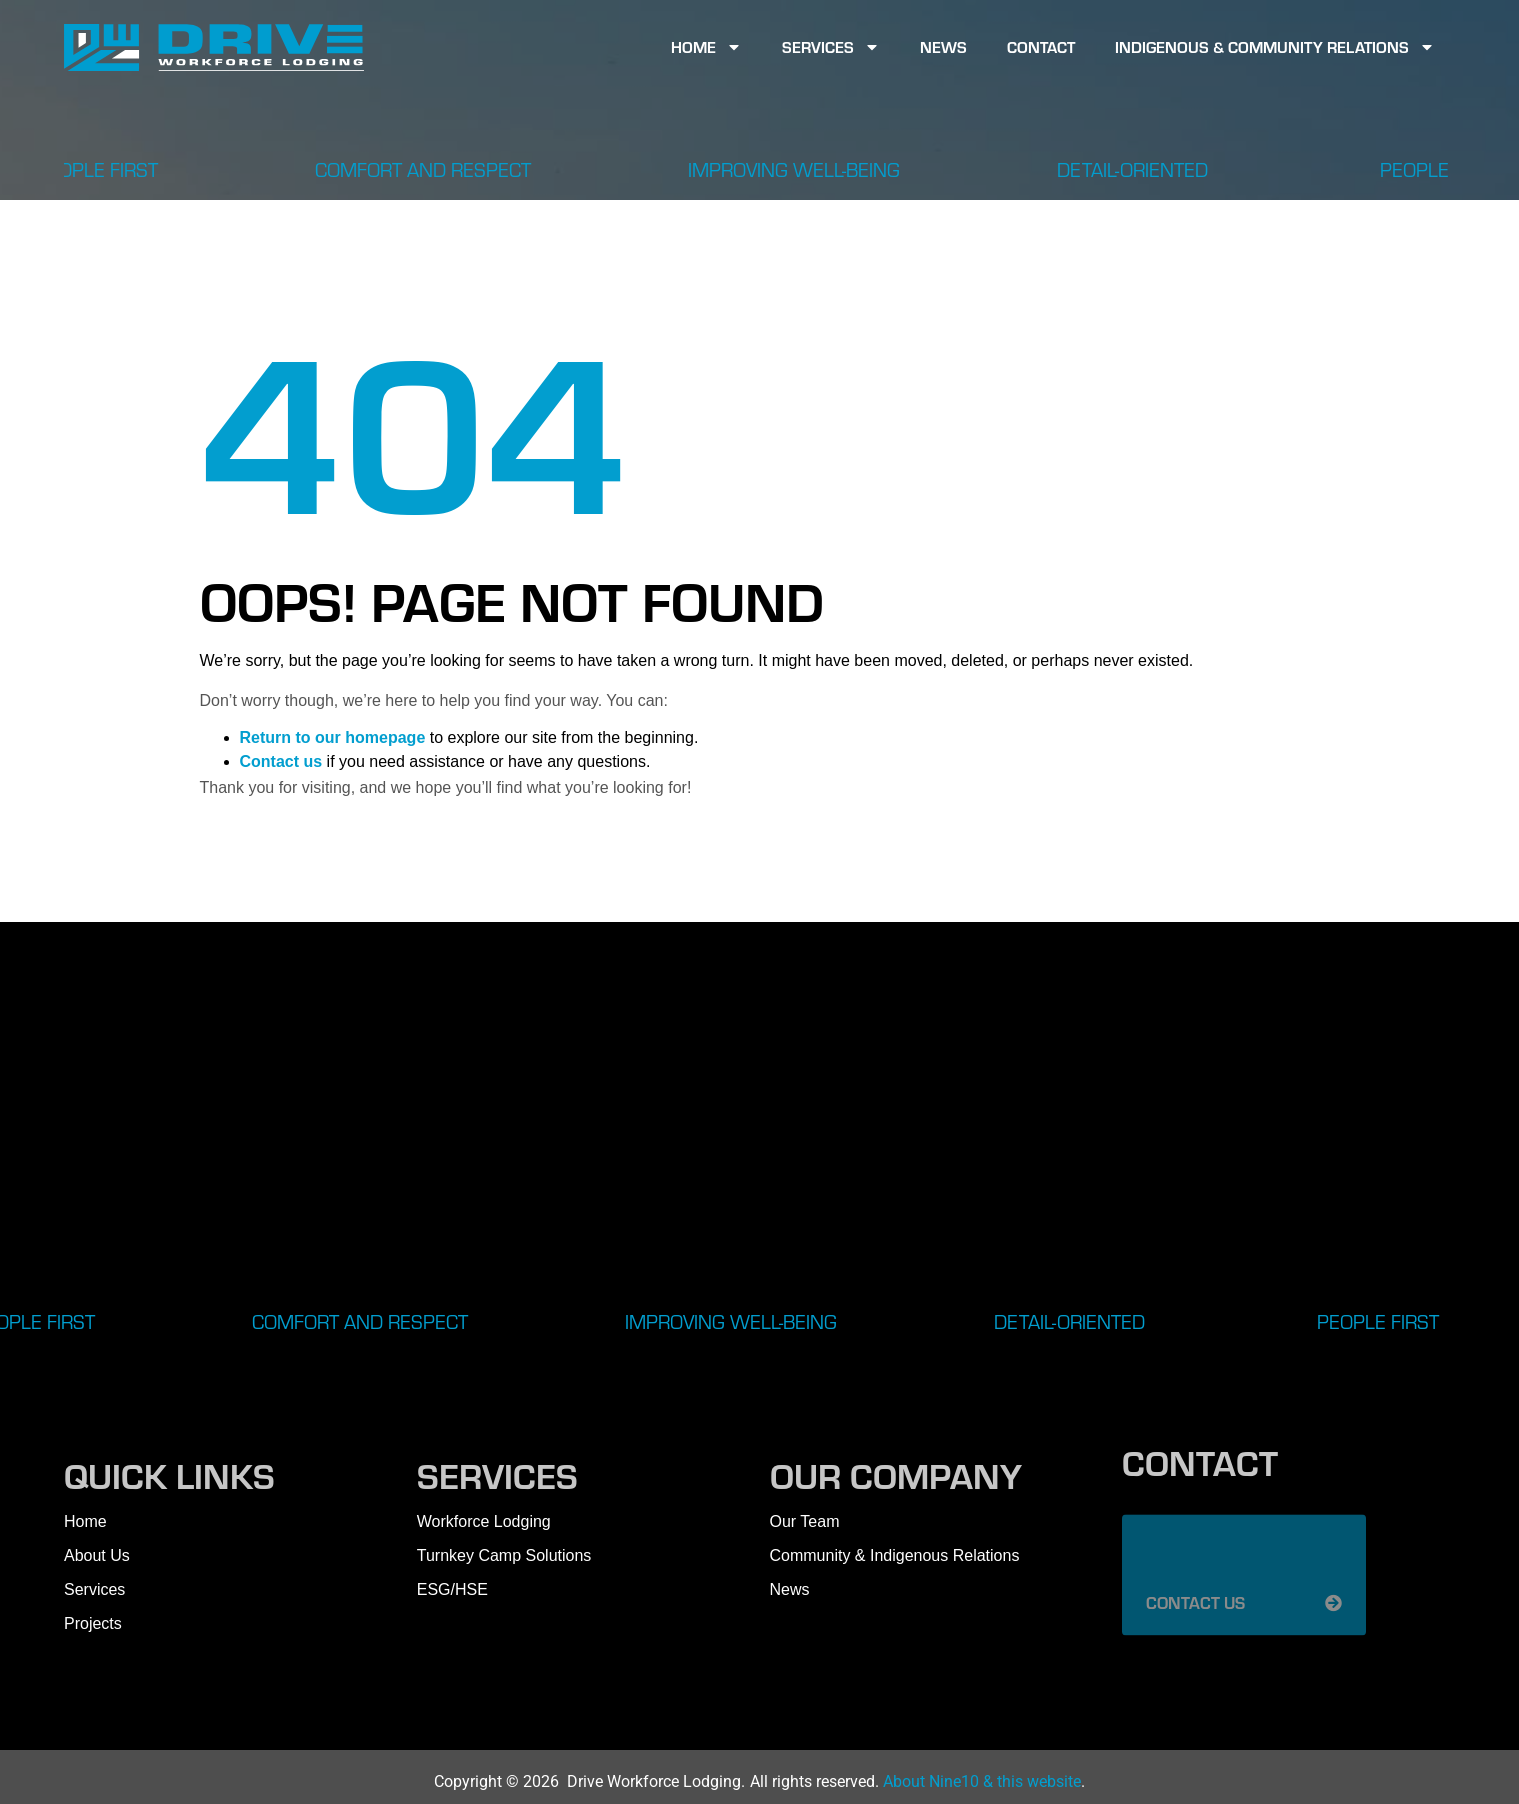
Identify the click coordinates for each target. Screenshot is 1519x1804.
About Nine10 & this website (982, 1781)
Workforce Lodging (484, 1521)
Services (831, 47)
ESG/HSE (452, 1589)
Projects (93, 1623)
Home (706, 47)
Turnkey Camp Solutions (504, 1555)
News (943, 46)
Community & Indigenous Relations (895, 1555)
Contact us (281, 761)
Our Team (805, 1521)
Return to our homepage (333, 737)
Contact (1041, 46)
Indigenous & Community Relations (1275, 47)
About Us (97, 1555)
